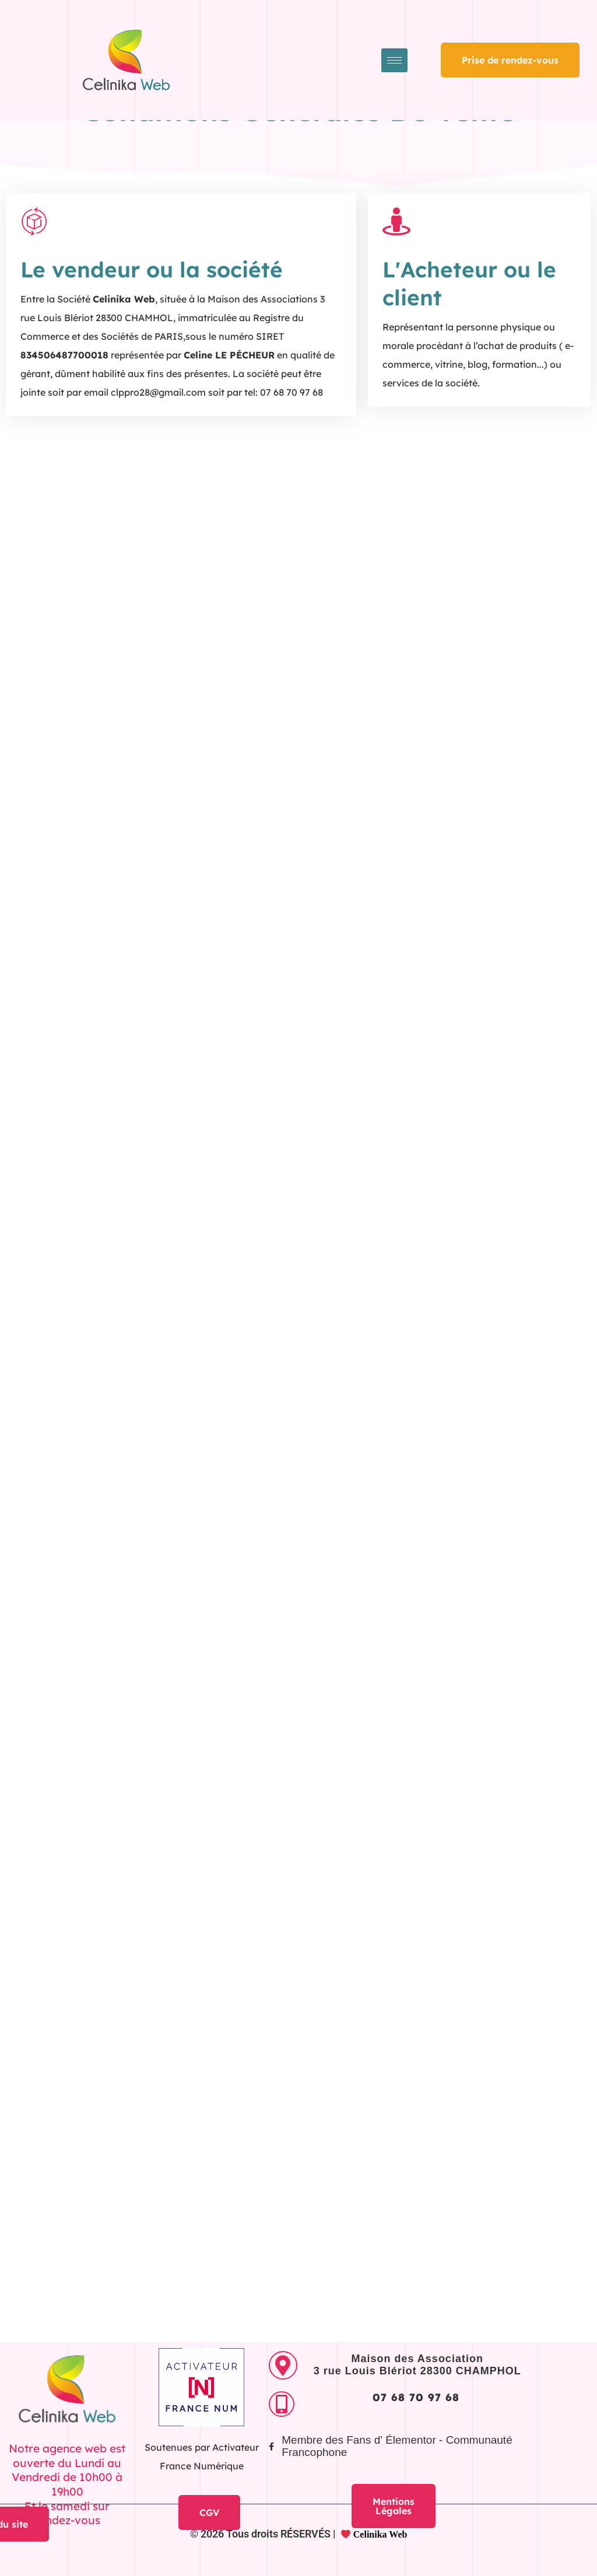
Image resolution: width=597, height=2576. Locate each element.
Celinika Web (374, 2534)
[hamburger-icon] (394, 60)
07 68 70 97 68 (416, 2397)
